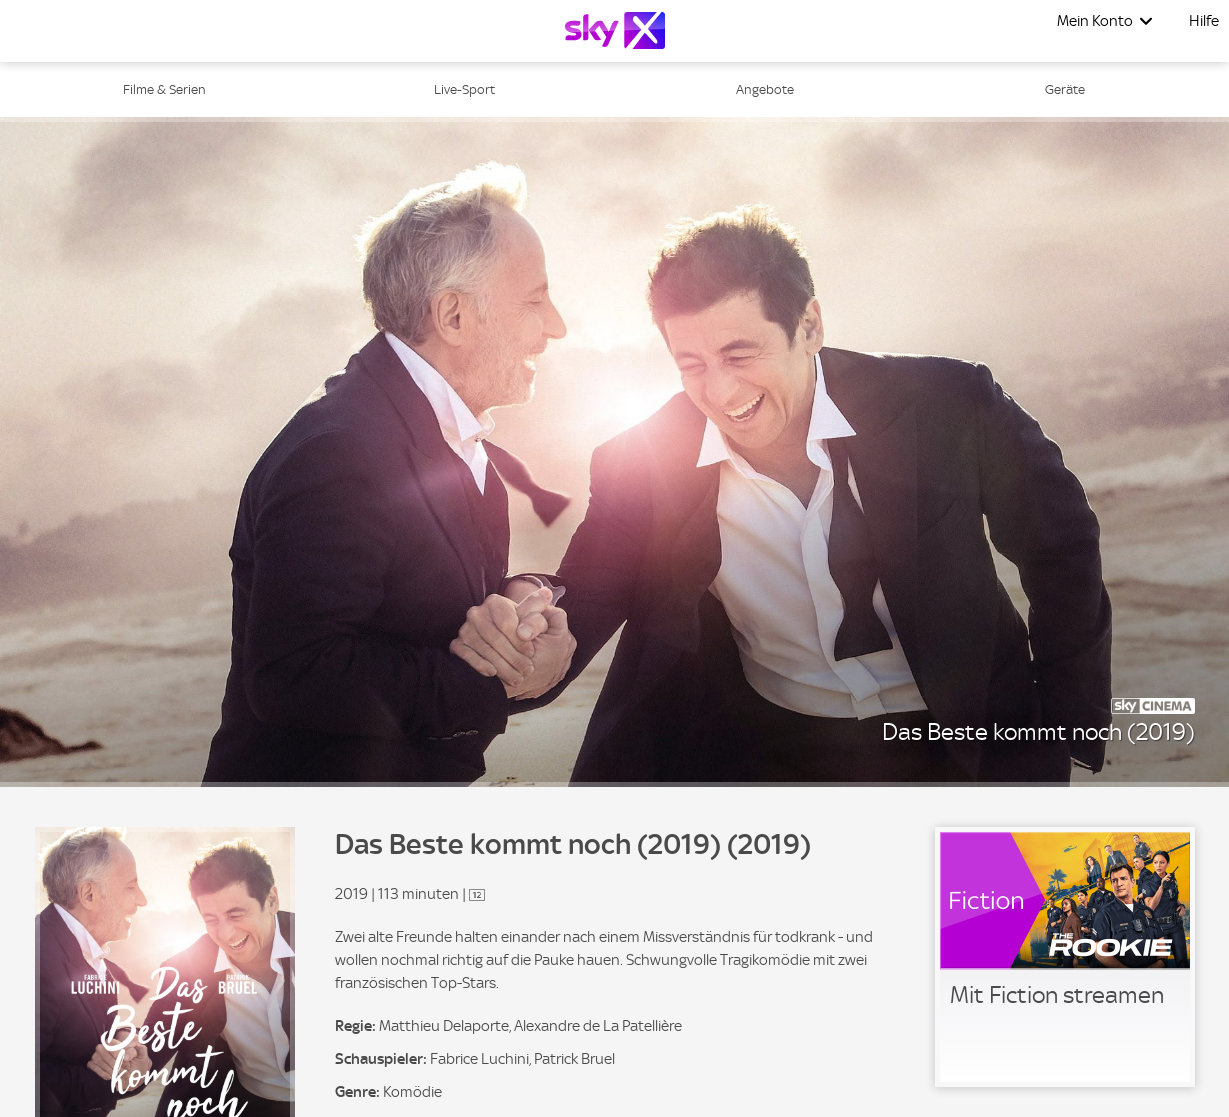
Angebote (765, 89)
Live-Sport (464, 89)
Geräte (1065, 89)
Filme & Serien (164, 89)
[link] (1065, 957)
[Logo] (615, 30)
